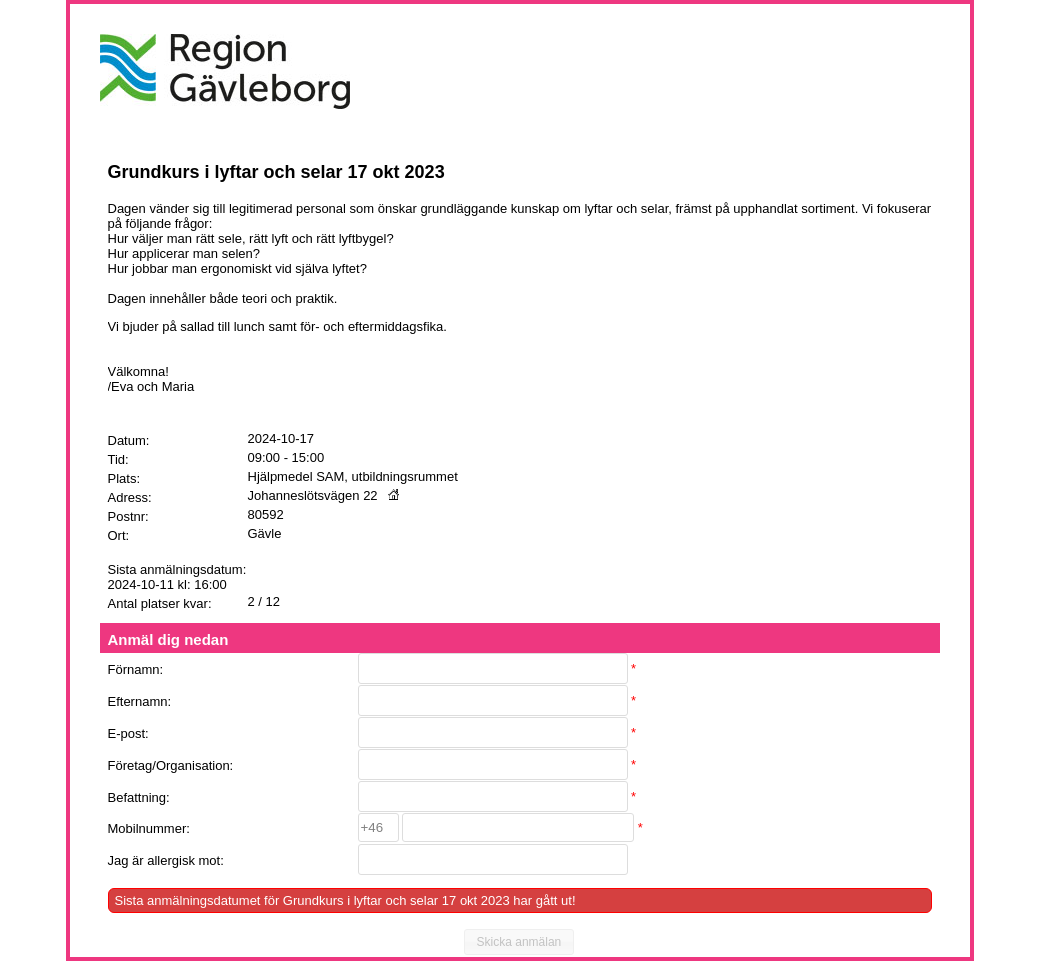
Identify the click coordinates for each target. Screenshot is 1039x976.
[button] (519, 942)
